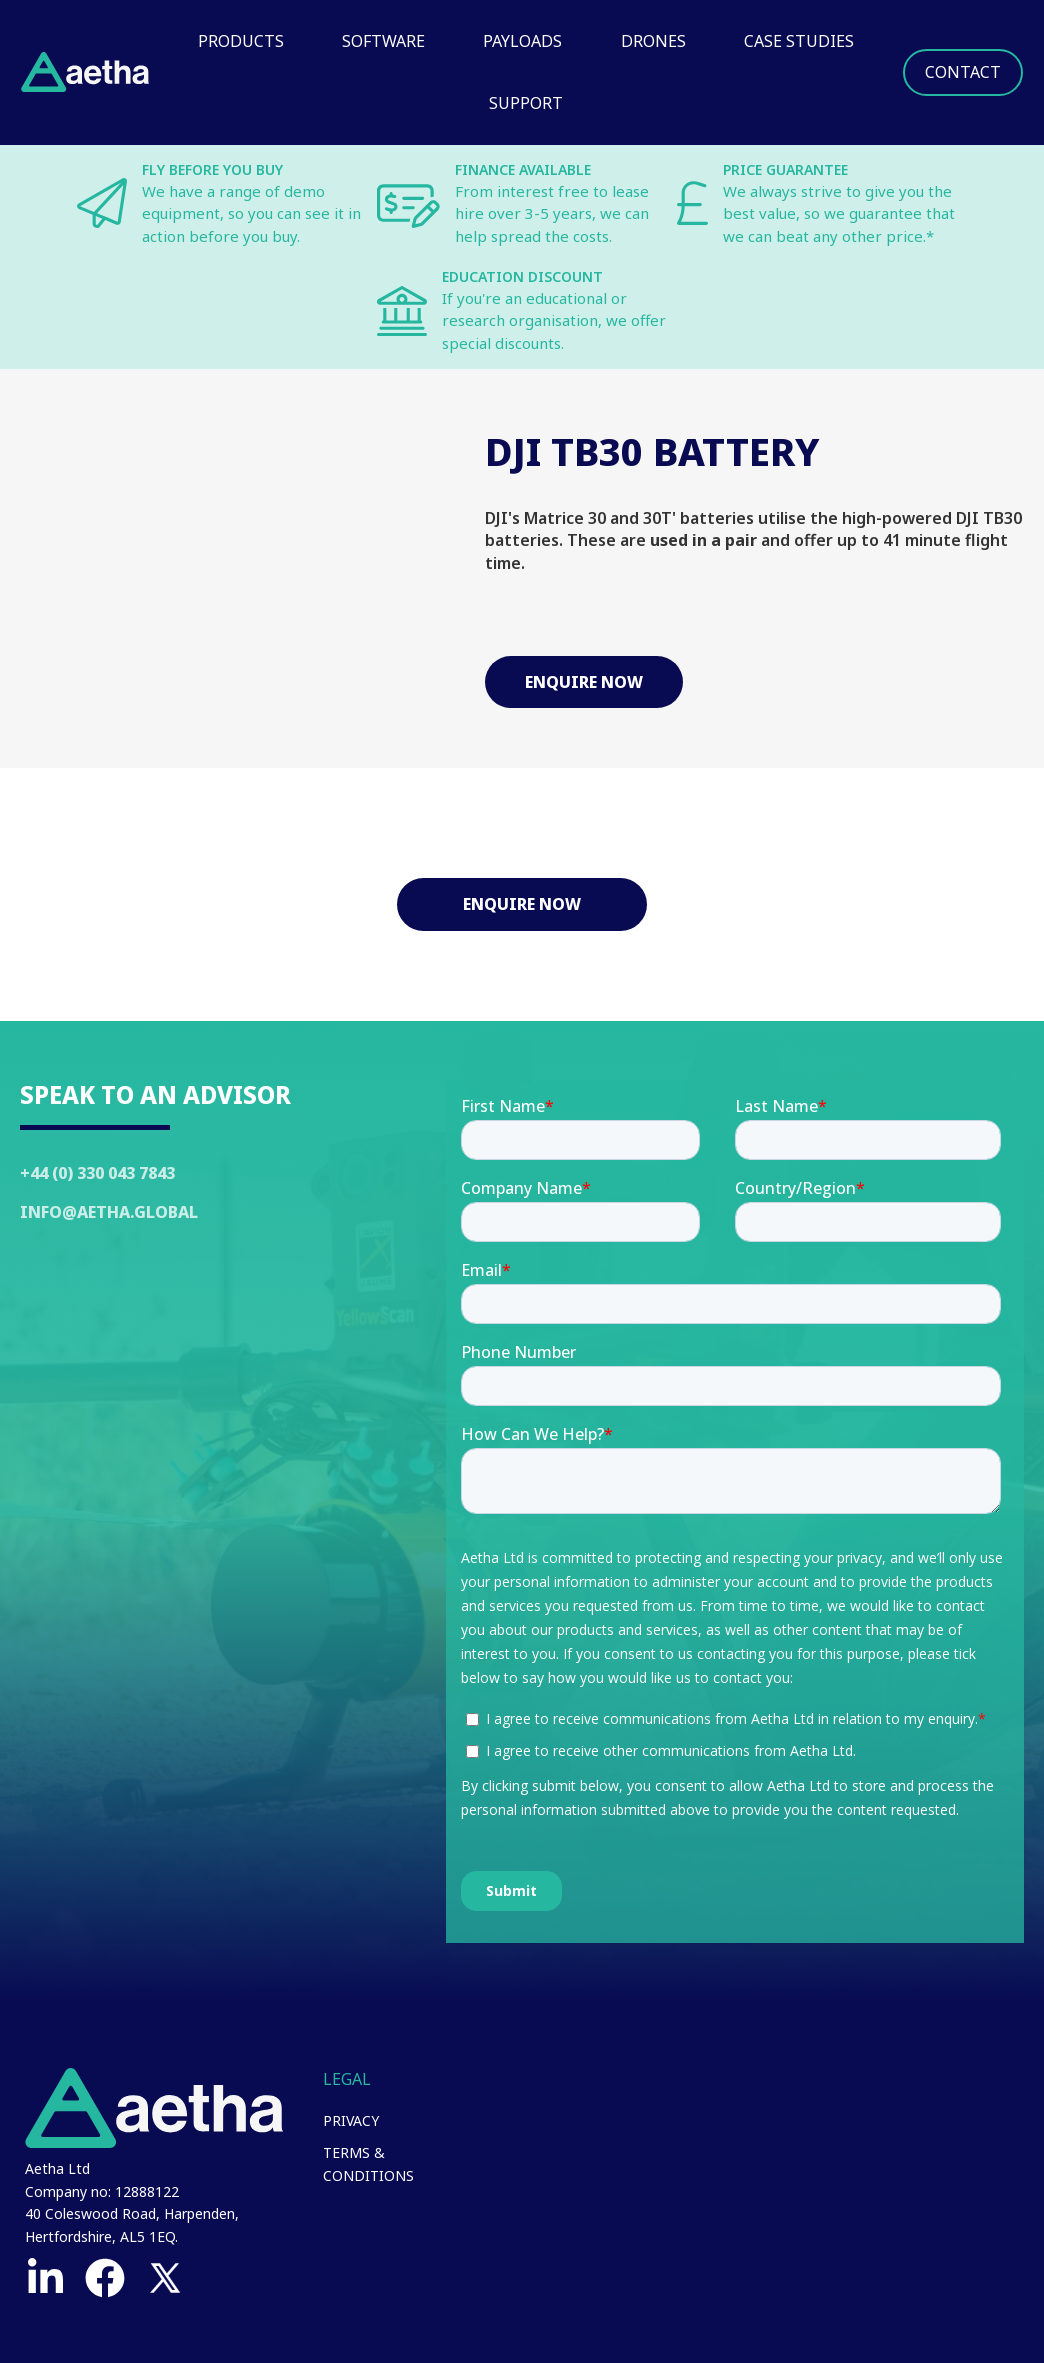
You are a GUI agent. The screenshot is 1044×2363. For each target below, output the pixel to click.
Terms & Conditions (368, 2163)
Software (383, 41)
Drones (653, 41)
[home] (85, 72)
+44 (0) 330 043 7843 (97, 1173)
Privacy (351, 2120)
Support (526, 103)
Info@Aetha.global (109, 1212)
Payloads (522, 41)
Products (241, 41)
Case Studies (799, 41)
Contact (963, 72)
